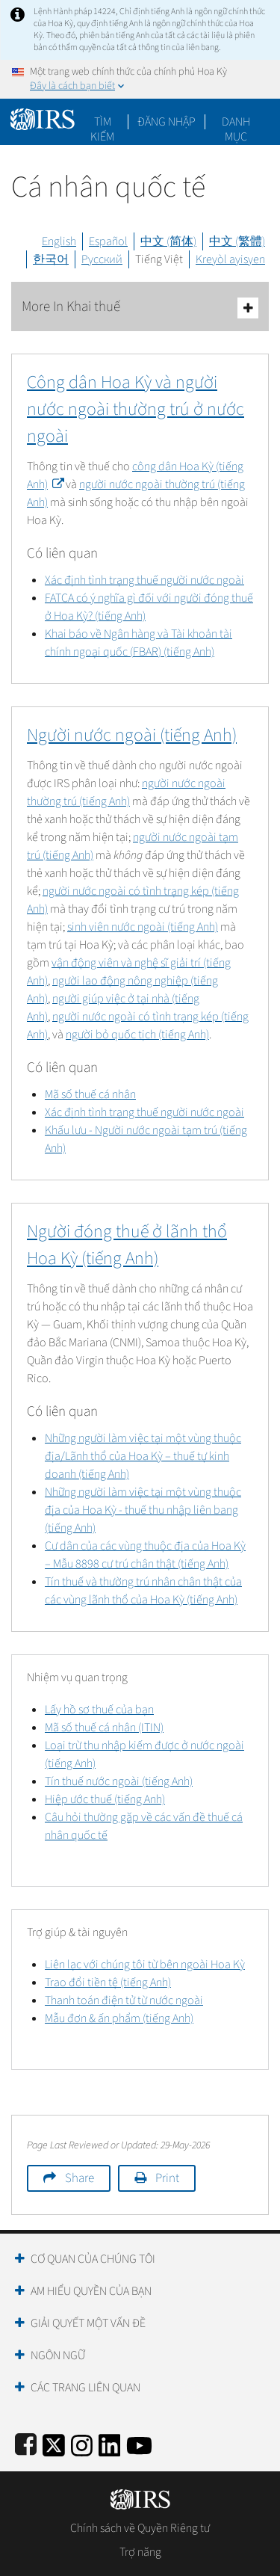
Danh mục (236, 121)
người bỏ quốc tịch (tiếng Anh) (137, 1034)
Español (108, 241)
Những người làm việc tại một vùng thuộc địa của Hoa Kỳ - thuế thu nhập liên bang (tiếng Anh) (143, 1510)
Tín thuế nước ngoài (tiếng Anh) (119, 1781)
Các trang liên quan (85, 2387)
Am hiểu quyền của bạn (91, 2291)
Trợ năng (140, 2552)
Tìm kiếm (102, 121)
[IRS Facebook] (26, 2443)
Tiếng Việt (159, 259)
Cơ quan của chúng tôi (93, 2259)
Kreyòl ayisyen (230, 259)
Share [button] (79, 2178)
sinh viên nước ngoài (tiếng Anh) (142, 927)
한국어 (51, 259)
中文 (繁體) (237, 241)
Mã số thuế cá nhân (90, 1094)
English (59, 241)
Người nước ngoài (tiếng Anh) (132, 735)
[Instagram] (82, 2443)
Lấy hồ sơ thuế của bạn (99, 1709)
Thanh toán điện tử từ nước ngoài (124, 2000)
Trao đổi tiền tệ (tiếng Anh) (108, 1982)
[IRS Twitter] (54, 2443)
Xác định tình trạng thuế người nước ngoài (144, 580)
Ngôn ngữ (58, 2355)
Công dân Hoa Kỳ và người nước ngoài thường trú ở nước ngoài (135, 409)
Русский (101, 259)
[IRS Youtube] (139, 2443)
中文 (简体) (168, 241)
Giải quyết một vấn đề (88, 2323)
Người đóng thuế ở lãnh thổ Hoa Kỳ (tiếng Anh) (127, 1245)
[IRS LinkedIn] (110, 2443)
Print (167, 2178)
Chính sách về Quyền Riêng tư (140, 2528)
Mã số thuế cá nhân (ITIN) (104, 1727)
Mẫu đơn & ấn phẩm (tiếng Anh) (119, 2018)
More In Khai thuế (140, 307)
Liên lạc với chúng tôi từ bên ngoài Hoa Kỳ (145, 1964)
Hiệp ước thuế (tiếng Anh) (105, 1799)
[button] (166, 121)
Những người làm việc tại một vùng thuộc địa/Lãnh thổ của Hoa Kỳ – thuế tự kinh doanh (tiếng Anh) (143, 1456)
